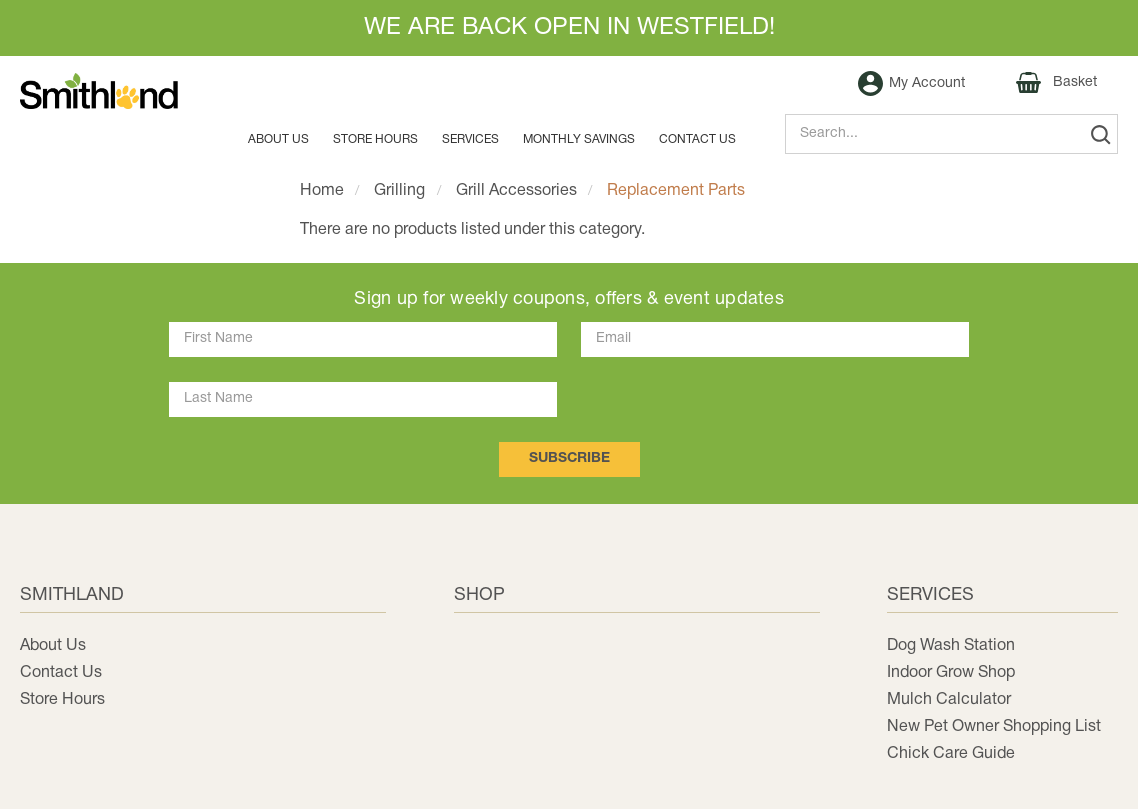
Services (470, 139)
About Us (278, 139)
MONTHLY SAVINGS (579, 139)
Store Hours (375, 139)
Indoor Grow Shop (951, 673)
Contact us (697, 139)
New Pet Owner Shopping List (994, 727)
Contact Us (61, 673)
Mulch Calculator (949, 700)
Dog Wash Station (951, 646)
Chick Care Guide (951, 754)
